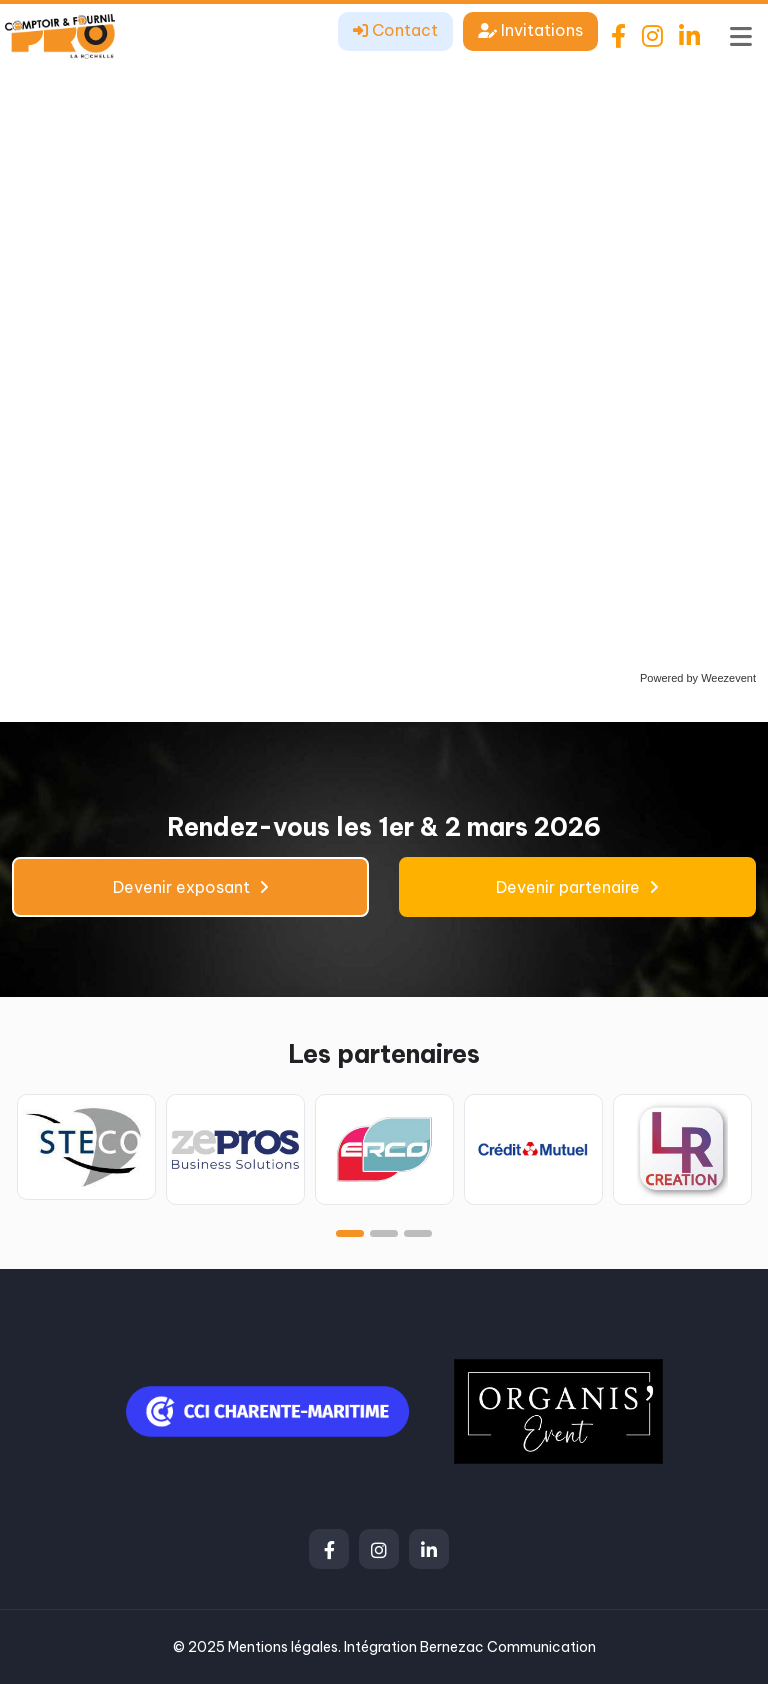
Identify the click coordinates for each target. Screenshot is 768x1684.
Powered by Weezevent (698, 678)
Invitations (530, 30)
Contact (395, 30)
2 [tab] (384, 1233)
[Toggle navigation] (741, 36)
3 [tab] (418, 1233)
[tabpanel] (86, 1147)
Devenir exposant (191, 887)
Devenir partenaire (577, 887)
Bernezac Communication (508, 1647)
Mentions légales (283, 1647)
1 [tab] (350, 1233)
